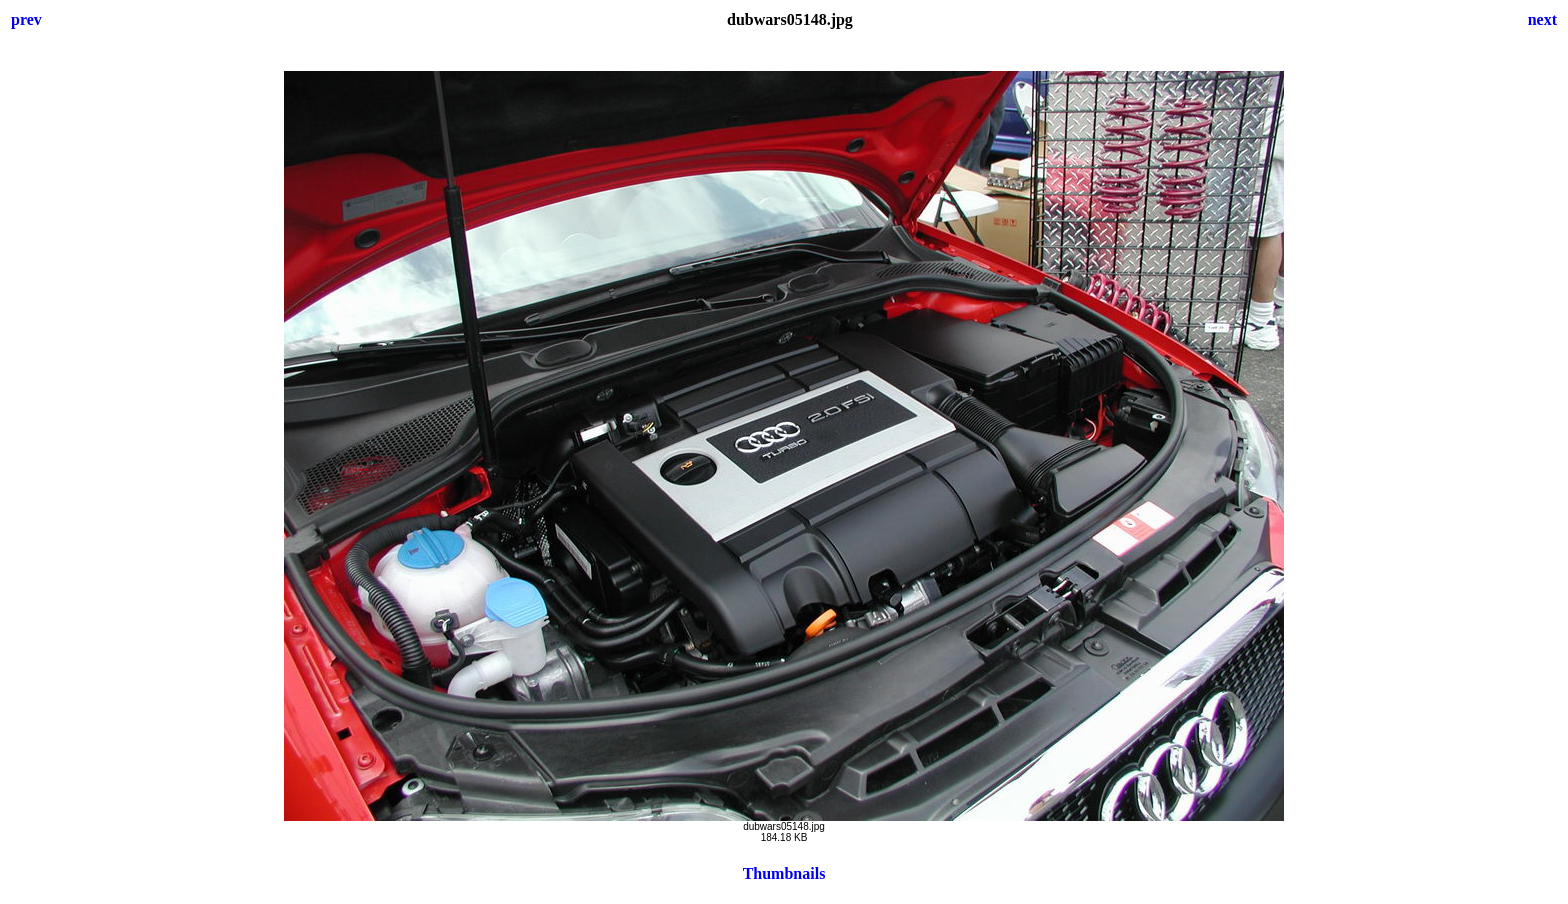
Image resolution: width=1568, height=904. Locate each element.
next (1542, 19)
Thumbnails (784, 873)
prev (26, 19)
